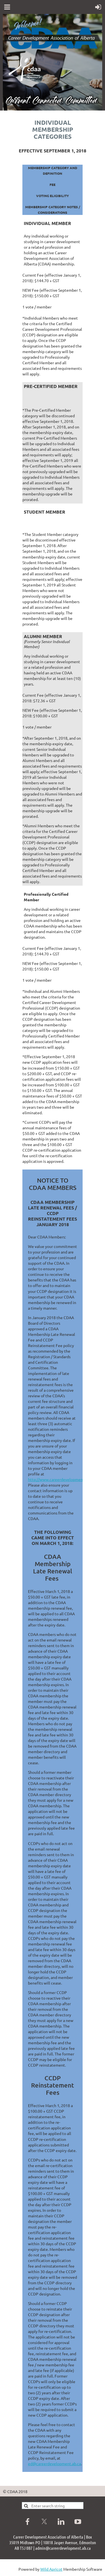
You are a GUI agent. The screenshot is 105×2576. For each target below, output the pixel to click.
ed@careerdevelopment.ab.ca (54, 2463)
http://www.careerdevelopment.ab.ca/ (62, 1479)
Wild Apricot (51, 2569)
